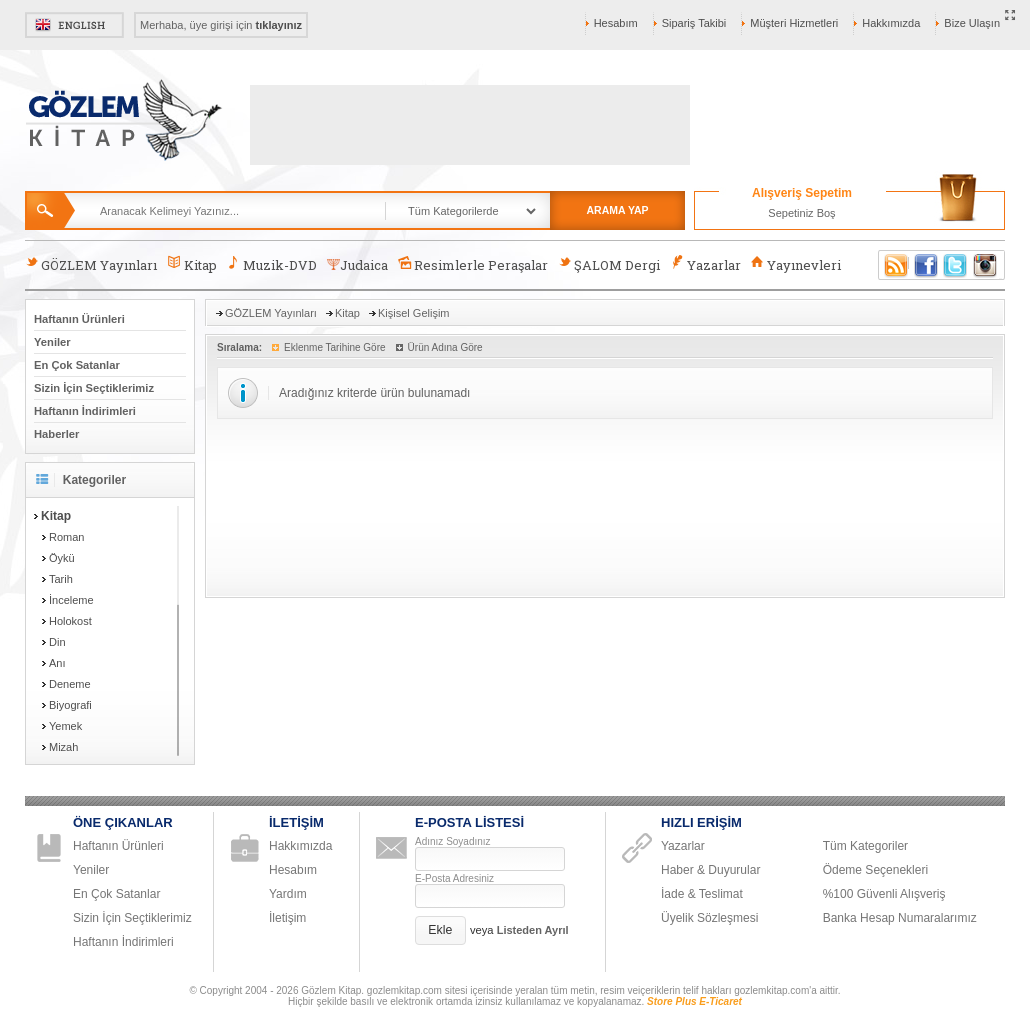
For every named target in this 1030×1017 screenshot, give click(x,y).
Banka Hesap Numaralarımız (900, 918)
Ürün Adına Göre (445, 347)
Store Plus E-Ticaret (694, 1001)
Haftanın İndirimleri (85, 411)
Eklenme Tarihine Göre (335, 347)
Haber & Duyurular (710, 870)
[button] (440, 930)
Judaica (357, 265)
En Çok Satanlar (77, 365)
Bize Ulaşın (972, 23)
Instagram (986, 265)
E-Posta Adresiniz (454, 878)
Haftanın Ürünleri (79, 319)
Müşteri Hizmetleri (794, 23)
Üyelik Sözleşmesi (709, 918)
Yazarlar (705, 264)
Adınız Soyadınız (453, 841)
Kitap (191, 264)
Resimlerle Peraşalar (473, 264)
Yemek (65, 726)
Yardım (288, 894)
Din (57, 642)
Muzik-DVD (272, 264)
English (74, 25)
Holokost (70, 621)
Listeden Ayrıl (533, 930)
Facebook (926, 265)
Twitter (956, 265)
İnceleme (71, 600)
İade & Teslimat (702, 894)
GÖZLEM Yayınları (91, 264)
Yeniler (52, 342)
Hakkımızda (891, 23)
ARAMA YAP (617, 210)
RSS (893, 265)
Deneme (70, 684)
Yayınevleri (796, 264)
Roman (66, 537)
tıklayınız (279, 25)
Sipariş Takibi (694, 23)
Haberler (56, 434)
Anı (57, 663)
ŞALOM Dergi (609, 264)
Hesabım (616, 23)
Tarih (61, 579)
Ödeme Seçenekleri (875, 870)
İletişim (287, 918)
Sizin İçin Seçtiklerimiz (94, 388)
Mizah (63, 747)
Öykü (62, 558)
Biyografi (70, 705)
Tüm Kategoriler (865, 846)
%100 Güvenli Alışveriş (884, 894)
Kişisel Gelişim (414, 313)
